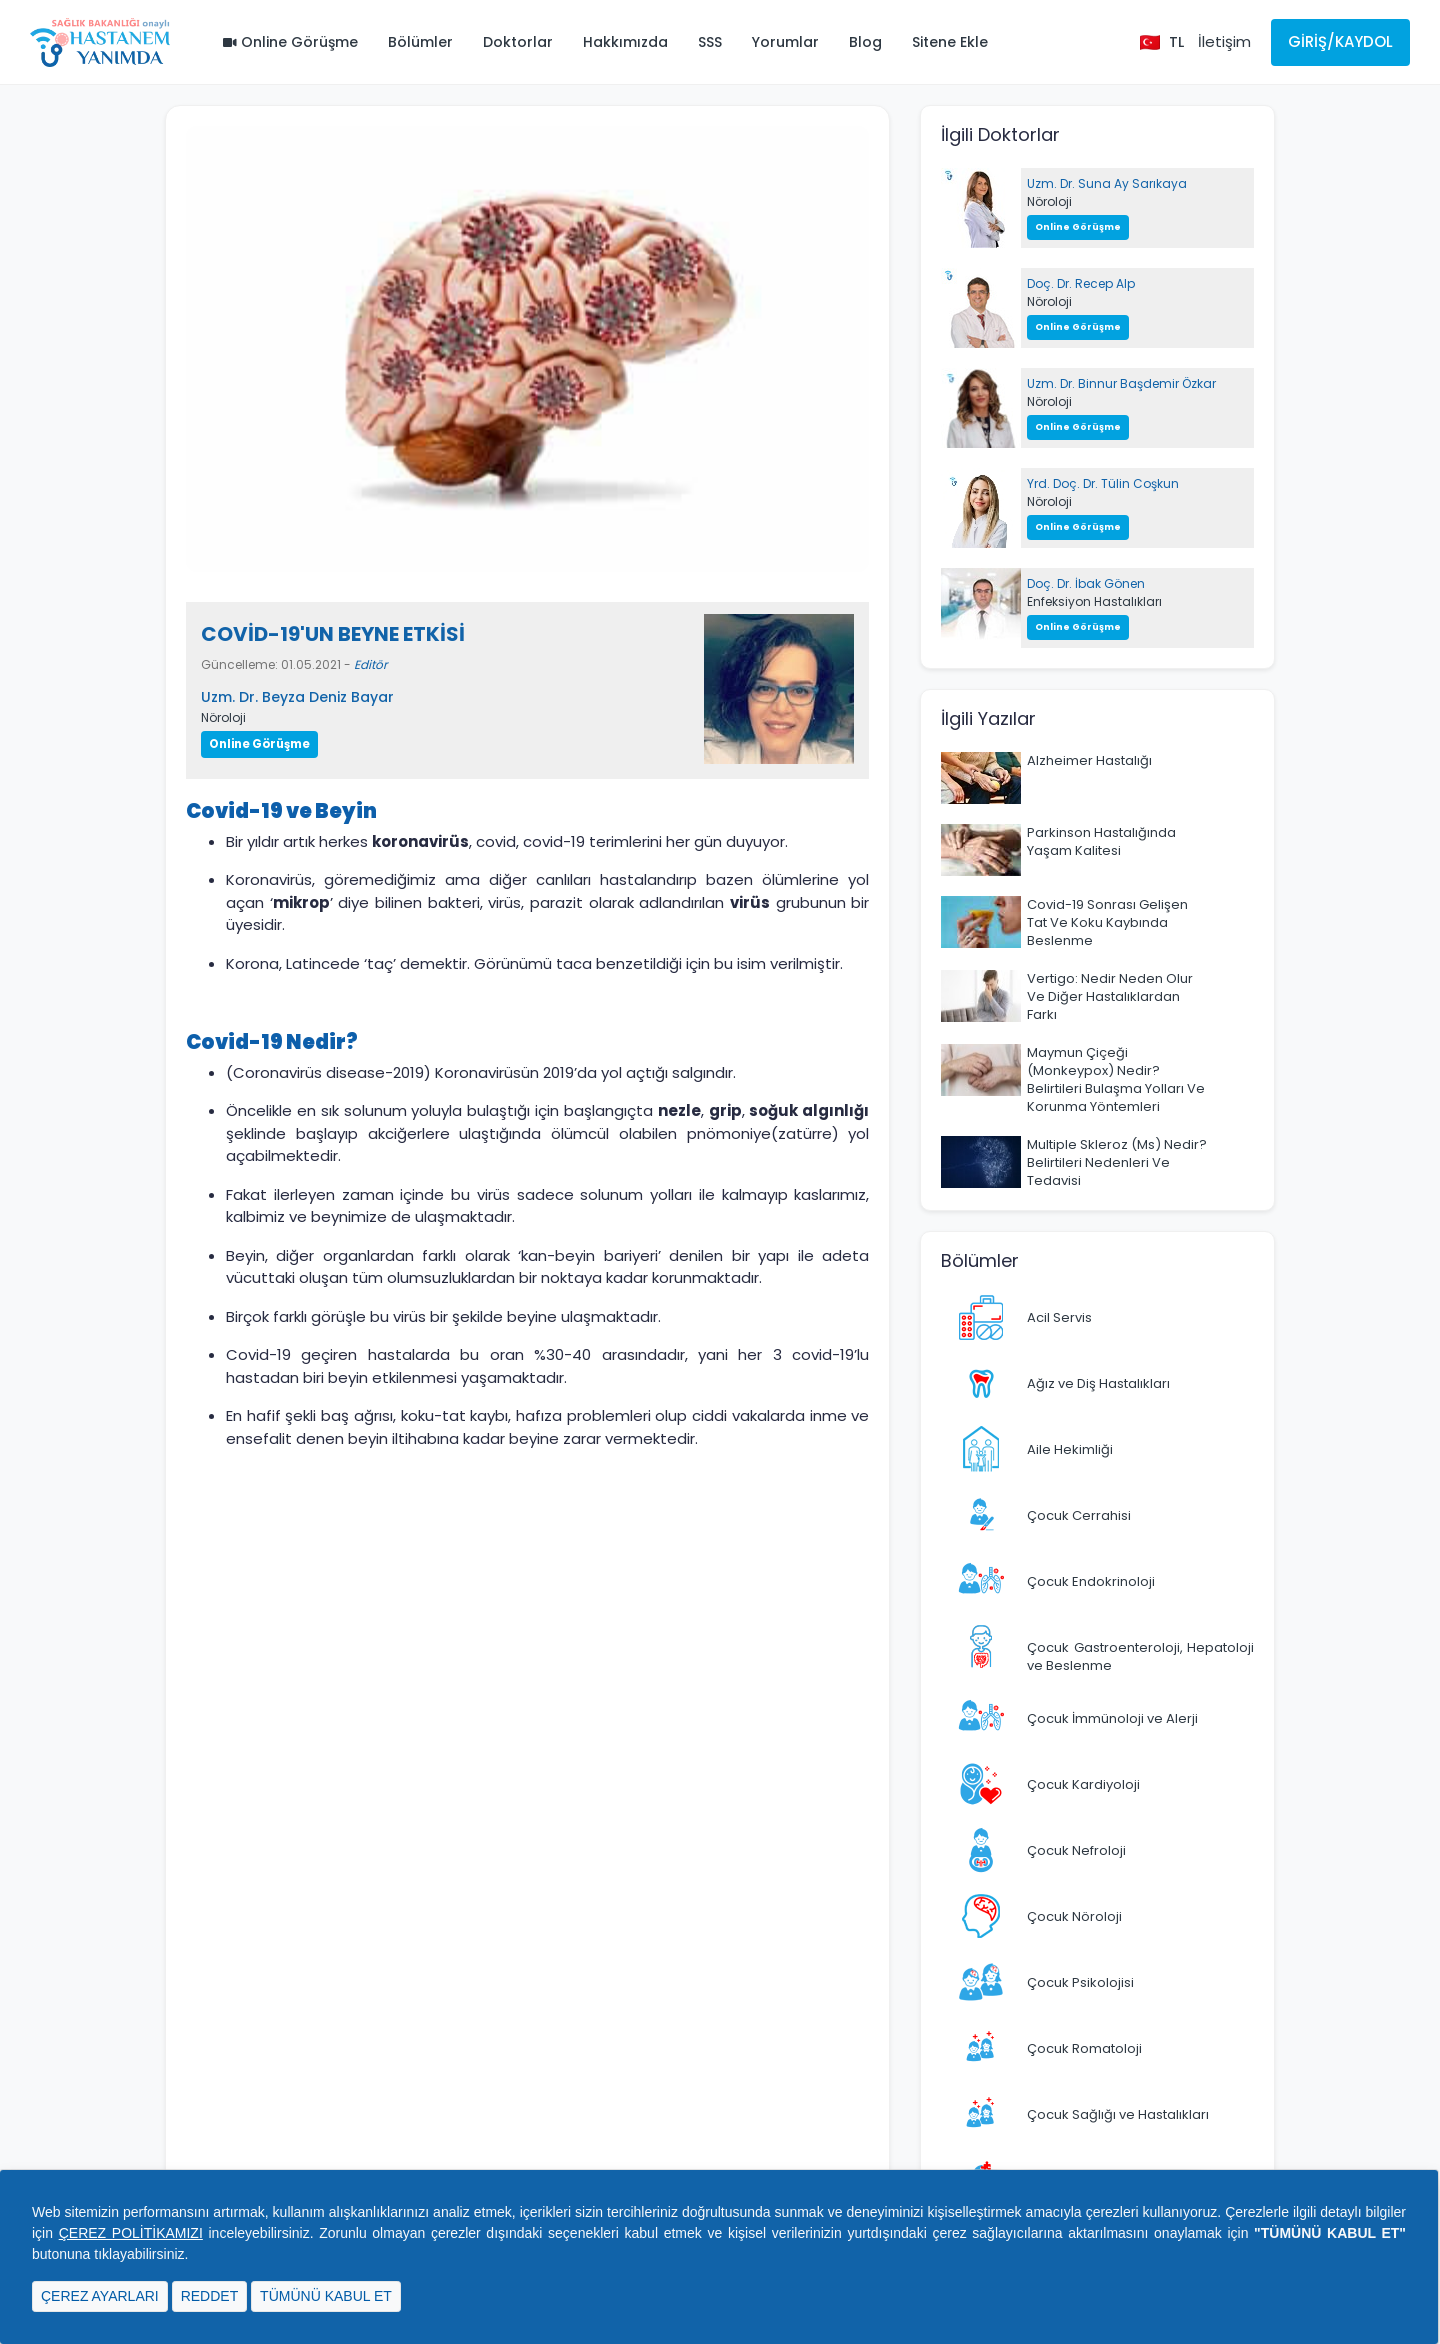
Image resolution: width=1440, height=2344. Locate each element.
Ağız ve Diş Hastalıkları (1098, 1383)
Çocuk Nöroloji (1074, 1916)
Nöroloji (223, 717)
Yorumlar (785, 42)
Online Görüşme (290, 42)
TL (1176, 42)
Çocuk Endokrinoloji (1091, 1581)
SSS (710, 42)
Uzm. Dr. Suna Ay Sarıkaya (1107, 183)
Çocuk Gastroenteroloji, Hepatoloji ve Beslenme (1140, 1656)
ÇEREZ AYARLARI (100, 2296)
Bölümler (420, 42)
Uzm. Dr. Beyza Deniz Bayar (297, 697)
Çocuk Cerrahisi (1079, 1515)
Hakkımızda (625, 42)
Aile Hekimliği (1070, 1449)
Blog (865, 42)
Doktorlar (518, 42)
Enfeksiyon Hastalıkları (1094, 601)
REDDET (210, 2296)
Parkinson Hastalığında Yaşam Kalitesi (1101, 841)
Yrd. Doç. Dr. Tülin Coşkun (1103, 483)
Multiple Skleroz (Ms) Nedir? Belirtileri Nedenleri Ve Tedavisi (1117, 1162)
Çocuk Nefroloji (1076, 1850)
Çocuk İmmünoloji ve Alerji (1112, 1718)
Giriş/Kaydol (1340, 41)
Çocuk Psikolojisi (1080, 1982)
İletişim (1224, 41)
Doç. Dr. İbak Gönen (1086, 583)
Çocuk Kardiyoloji (1083, 1784)
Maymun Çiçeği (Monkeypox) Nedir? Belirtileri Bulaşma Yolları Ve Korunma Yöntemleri (1116, 1079)
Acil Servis (1059, 1317)
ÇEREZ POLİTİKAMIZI (131, 2233)
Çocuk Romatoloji (1084, 2048)
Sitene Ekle (950, 42)
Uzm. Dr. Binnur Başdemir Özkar (1121, 383)
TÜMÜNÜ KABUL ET (326, 2296)
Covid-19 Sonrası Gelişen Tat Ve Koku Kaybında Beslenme (1107, 922)
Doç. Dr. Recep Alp (1081, 283)
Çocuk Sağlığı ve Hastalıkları (1118, 2114)
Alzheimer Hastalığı (1089, 760)
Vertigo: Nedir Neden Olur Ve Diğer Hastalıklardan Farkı (1110, 996)
